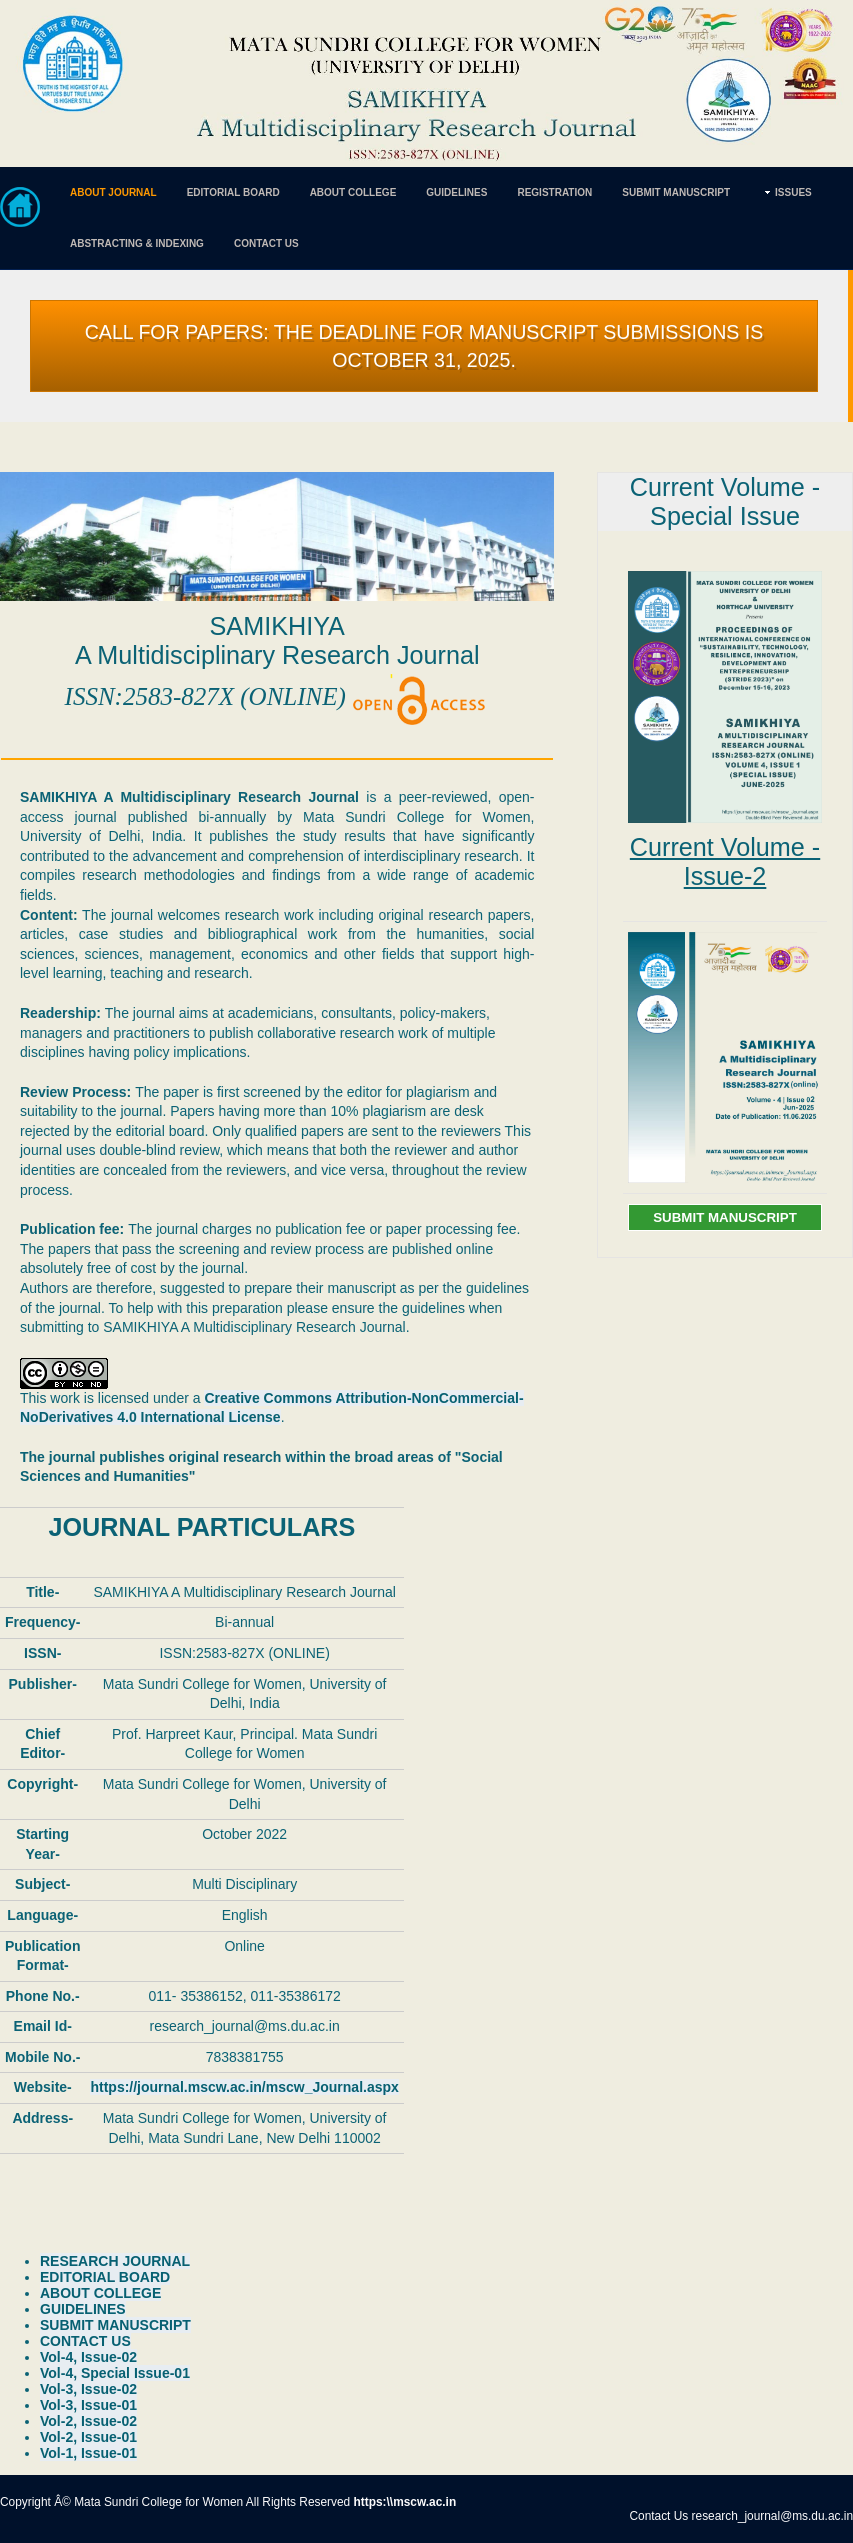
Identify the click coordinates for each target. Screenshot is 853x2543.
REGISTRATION (554, 192)
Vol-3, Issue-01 (88, 2405)
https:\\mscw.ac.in (405, 2502)
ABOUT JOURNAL (113, 192)
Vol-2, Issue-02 (88, 2421)
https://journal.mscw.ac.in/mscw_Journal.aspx (244, 2087)
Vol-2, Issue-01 (88, 2437)
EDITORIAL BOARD (233, 192)
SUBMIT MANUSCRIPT (676, 192)
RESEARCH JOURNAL (115, 2261)
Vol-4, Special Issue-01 (115, 2373)
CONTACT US (266, 243)
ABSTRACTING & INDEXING (137, 243)
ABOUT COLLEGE (353, 192)
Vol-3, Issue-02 (88, 2389)
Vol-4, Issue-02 (88, 2357)
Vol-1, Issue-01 (88, 2453)
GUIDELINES (456, 192)
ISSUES (793, 192)
